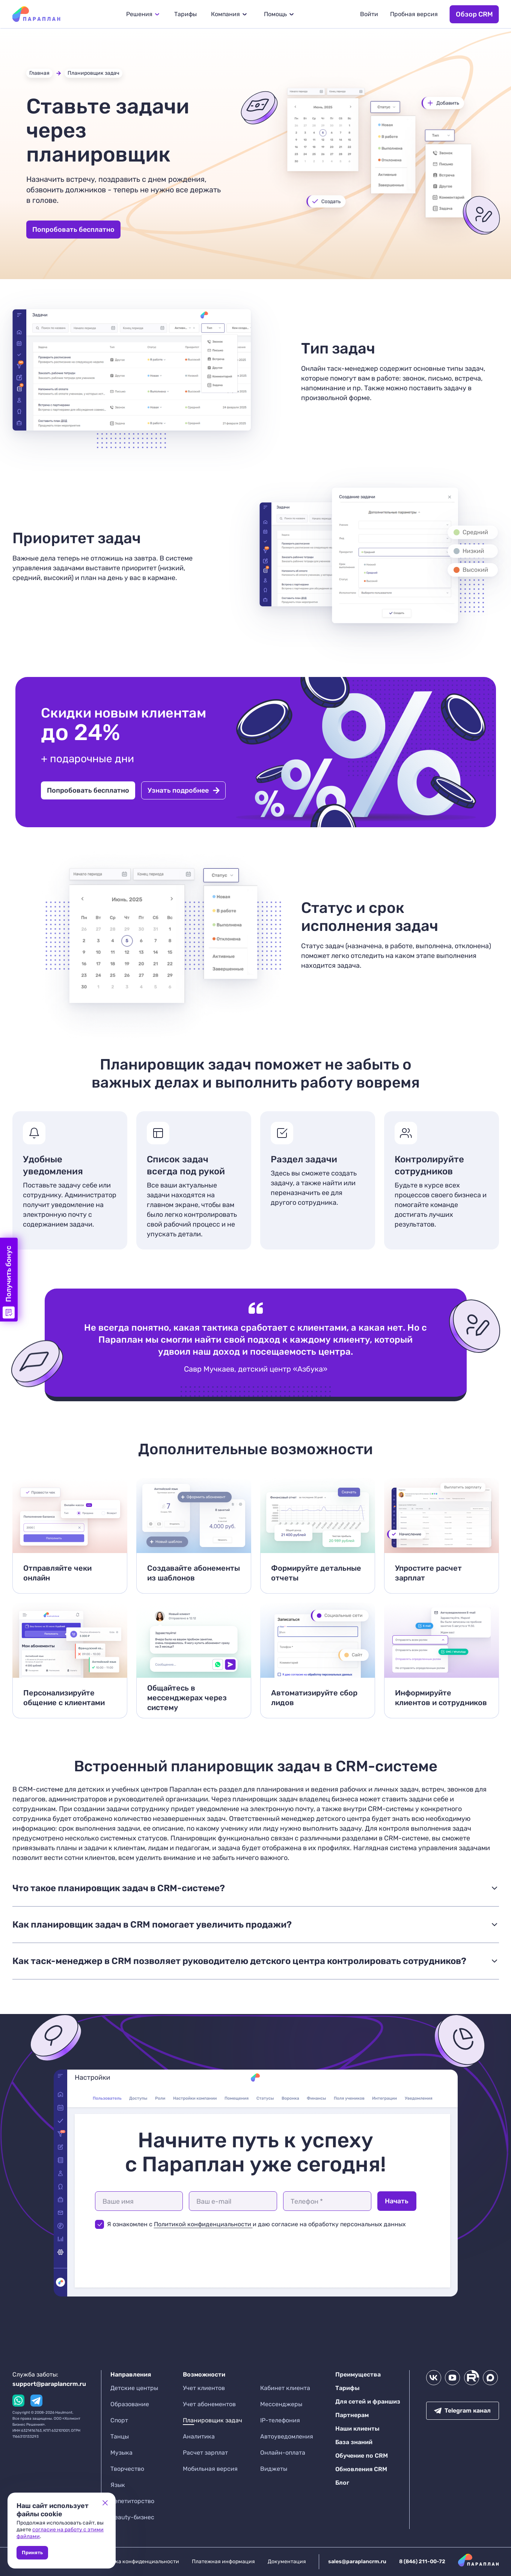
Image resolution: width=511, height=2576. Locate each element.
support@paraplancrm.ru (49, 2383)
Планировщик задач (93, 73)
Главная (39, 73)
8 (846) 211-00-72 (422, 2561)
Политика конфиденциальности (137, 2561)
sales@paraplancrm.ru (357, 2561)
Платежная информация (223, 2561)
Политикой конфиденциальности (203, 2224)
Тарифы (185, 14)
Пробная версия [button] (414, 14)
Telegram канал (462, 2410)
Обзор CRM (474, 14)
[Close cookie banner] (105, 2503)
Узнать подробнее (184, 790)
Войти (369, 14)
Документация (287, 2561)
